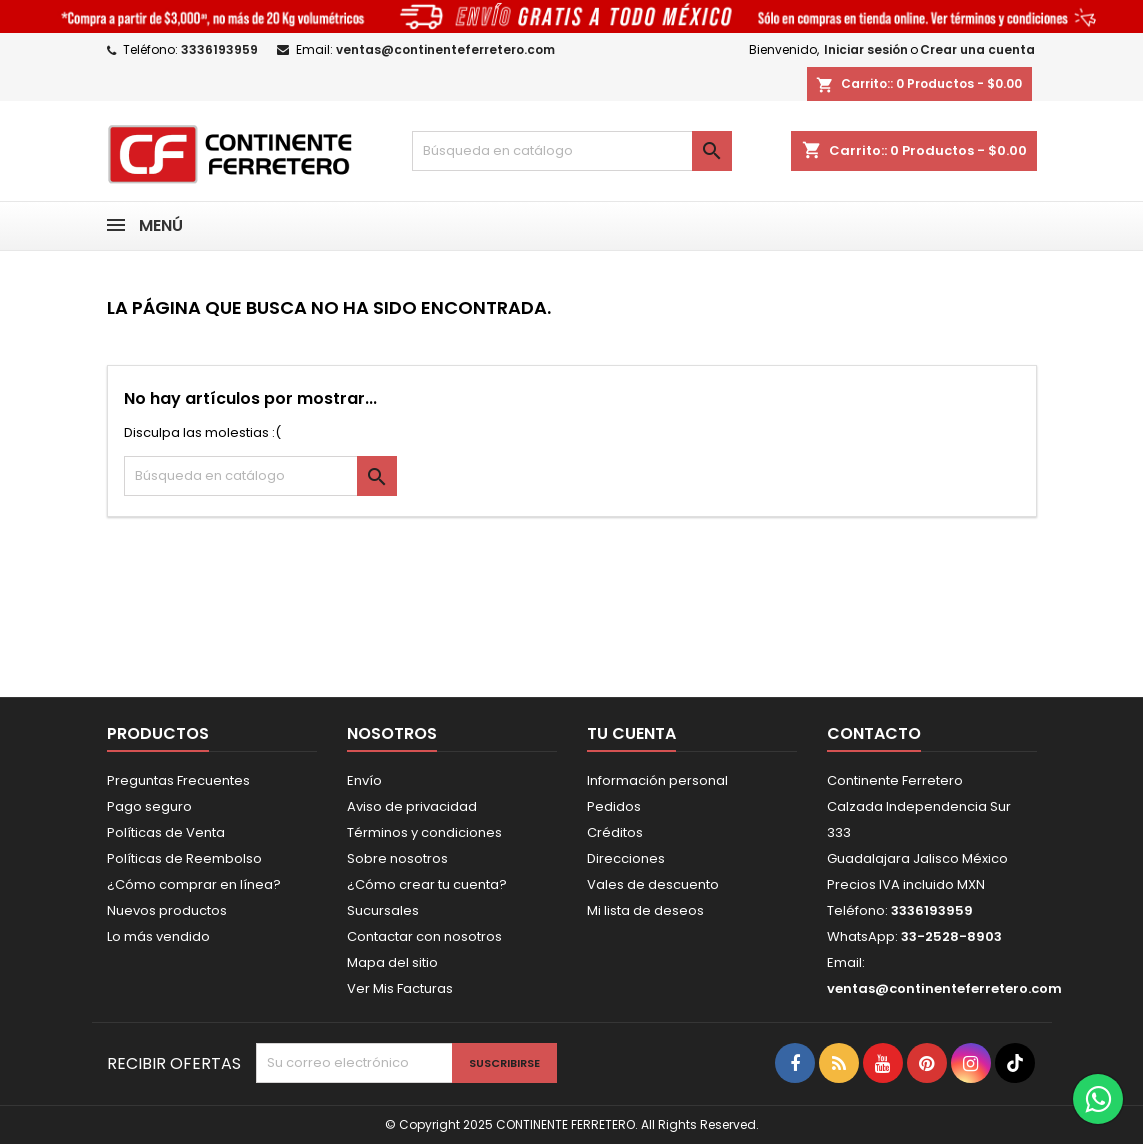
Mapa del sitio (392, 962)
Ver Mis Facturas (400, 988)
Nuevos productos (167, 910)
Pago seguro (149, 806)
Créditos (615, 832)
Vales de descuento (653, 884)
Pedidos (614, 806)
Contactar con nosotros (424, 936)
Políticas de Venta (166, 832)
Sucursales (383, 910)
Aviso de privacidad (412, 806)
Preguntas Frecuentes (178, 780)
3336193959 (219, 49)
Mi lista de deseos (645, 910)
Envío (364, 780)
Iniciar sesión (866, 49)
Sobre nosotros (397, 858)
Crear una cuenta (977, 49)
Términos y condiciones (424, 832)
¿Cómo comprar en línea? (194, 884)
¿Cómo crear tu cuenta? (427, 884)
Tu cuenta (631, 733)
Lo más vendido (158, 936)
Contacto (874, 733)
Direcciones (626, 858)
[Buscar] (572, 151)
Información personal (657, 780)
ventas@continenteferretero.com (445, 49)
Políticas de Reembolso (184, 858)
